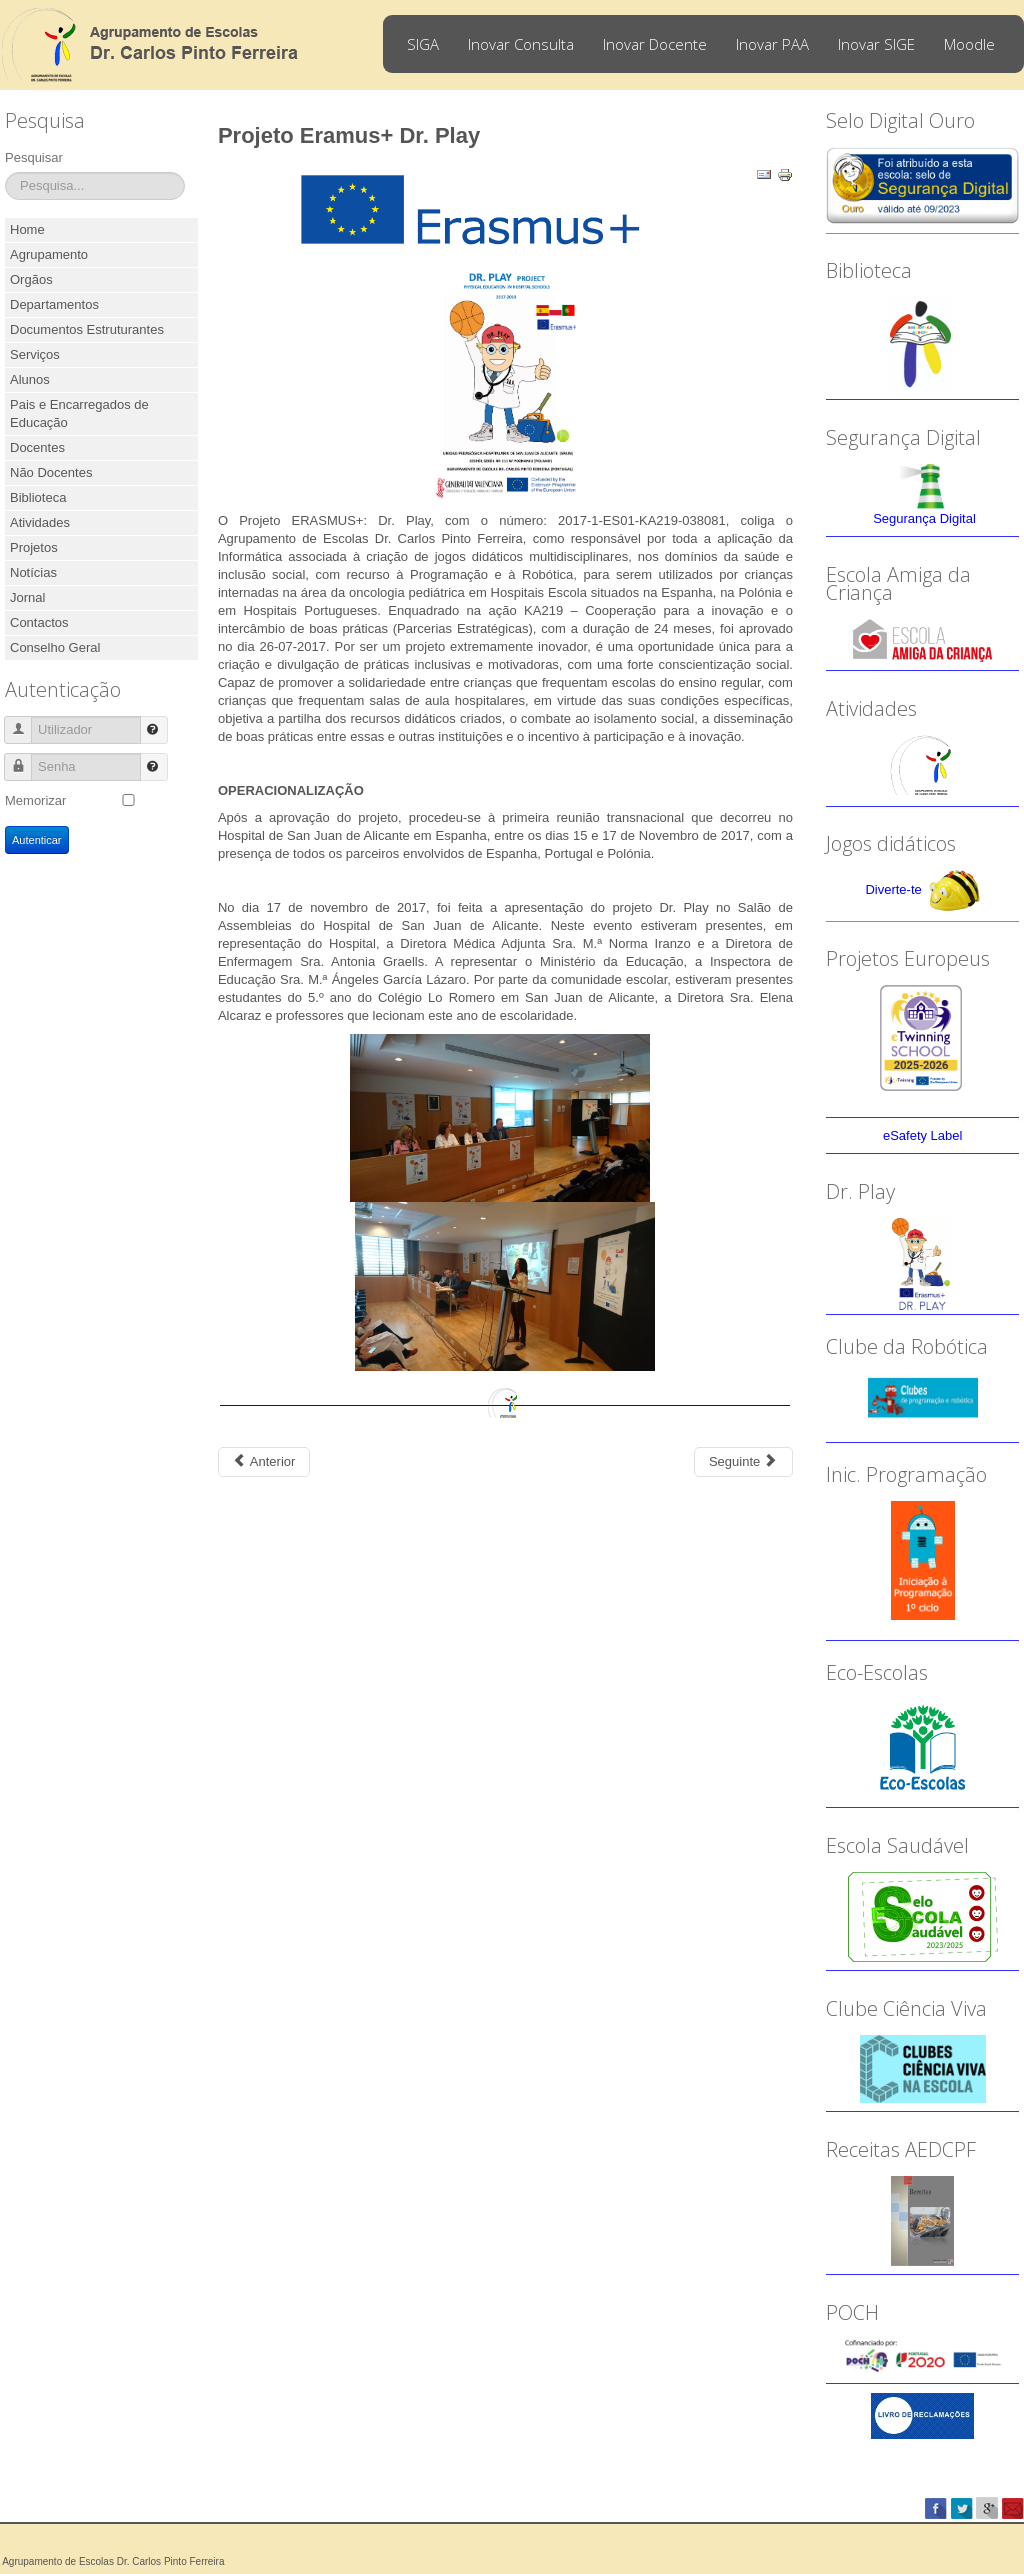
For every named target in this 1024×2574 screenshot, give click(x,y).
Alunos (30, 379)
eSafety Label (923, 1135)
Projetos (34, 547)
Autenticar (37, 840)
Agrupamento (49, 254)
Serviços (35, 354)
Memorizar (35, 800)
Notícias (33, 572)
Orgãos (31, 279)
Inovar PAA (772, 44)
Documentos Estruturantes (87, 329)
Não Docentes (51, 472)
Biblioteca (38, 497)
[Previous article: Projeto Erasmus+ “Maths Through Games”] (264, 1462)
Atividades (40, 522)
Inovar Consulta (521, 44)
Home (27, 229)
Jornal (27, 597)
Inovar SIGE (876, 44)
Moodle (969, 44)
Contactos (39, 622)
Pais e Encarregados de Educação (79, 413)
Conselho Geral (55, 647)
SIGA (423, 44)
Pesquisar (34, 157)
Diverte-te (893, 890)
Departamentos (54, 304)
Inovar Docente (655, 44)
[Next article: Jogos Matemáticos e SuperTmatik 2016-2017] (743, 1462)
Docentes (37, 447)
